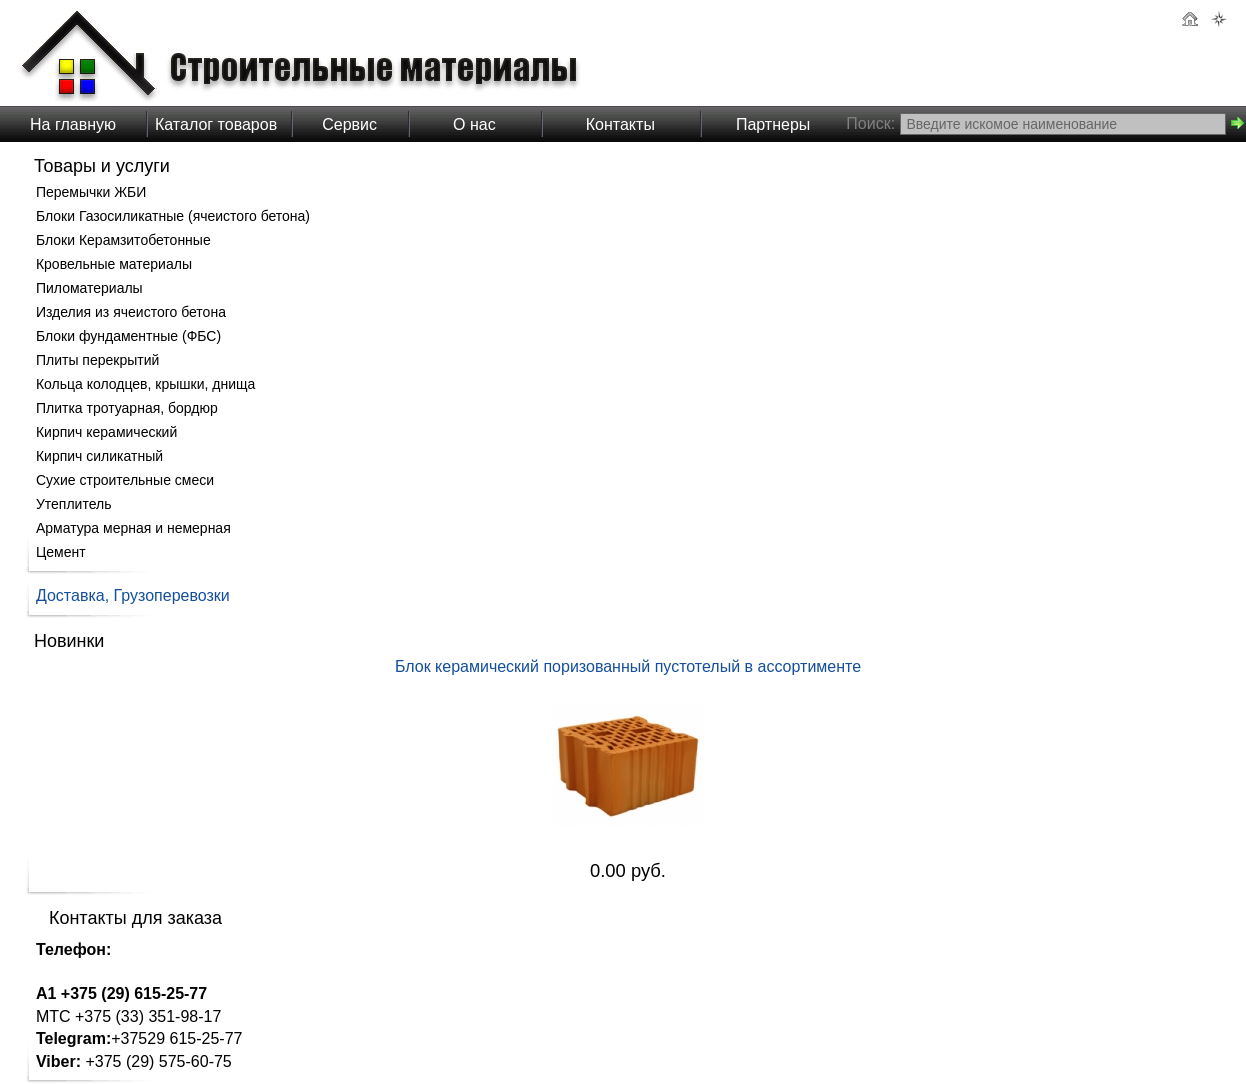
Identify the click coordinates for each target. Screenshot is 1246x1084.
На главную (73, 124)
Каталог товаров (216, 124)
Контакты (620, 124)
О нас (474, 124)
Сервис (349, 124)
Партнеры (773, 124)
